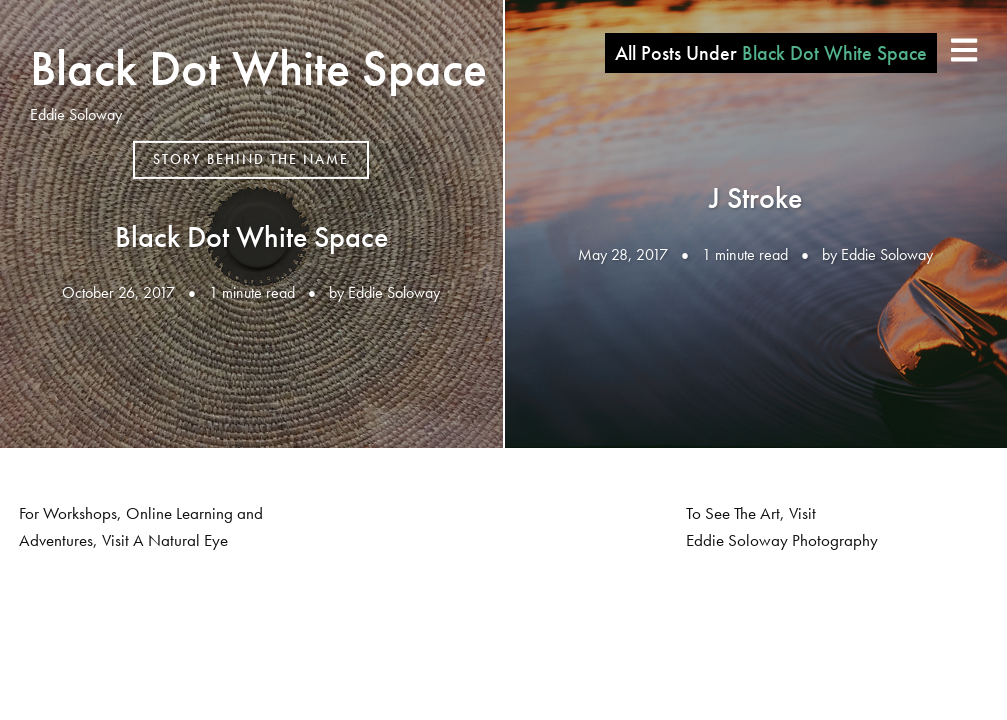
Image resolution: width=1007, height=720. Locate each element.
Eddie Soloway (394, 292)
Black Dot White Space (258, 68)
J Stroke (755, 198)
